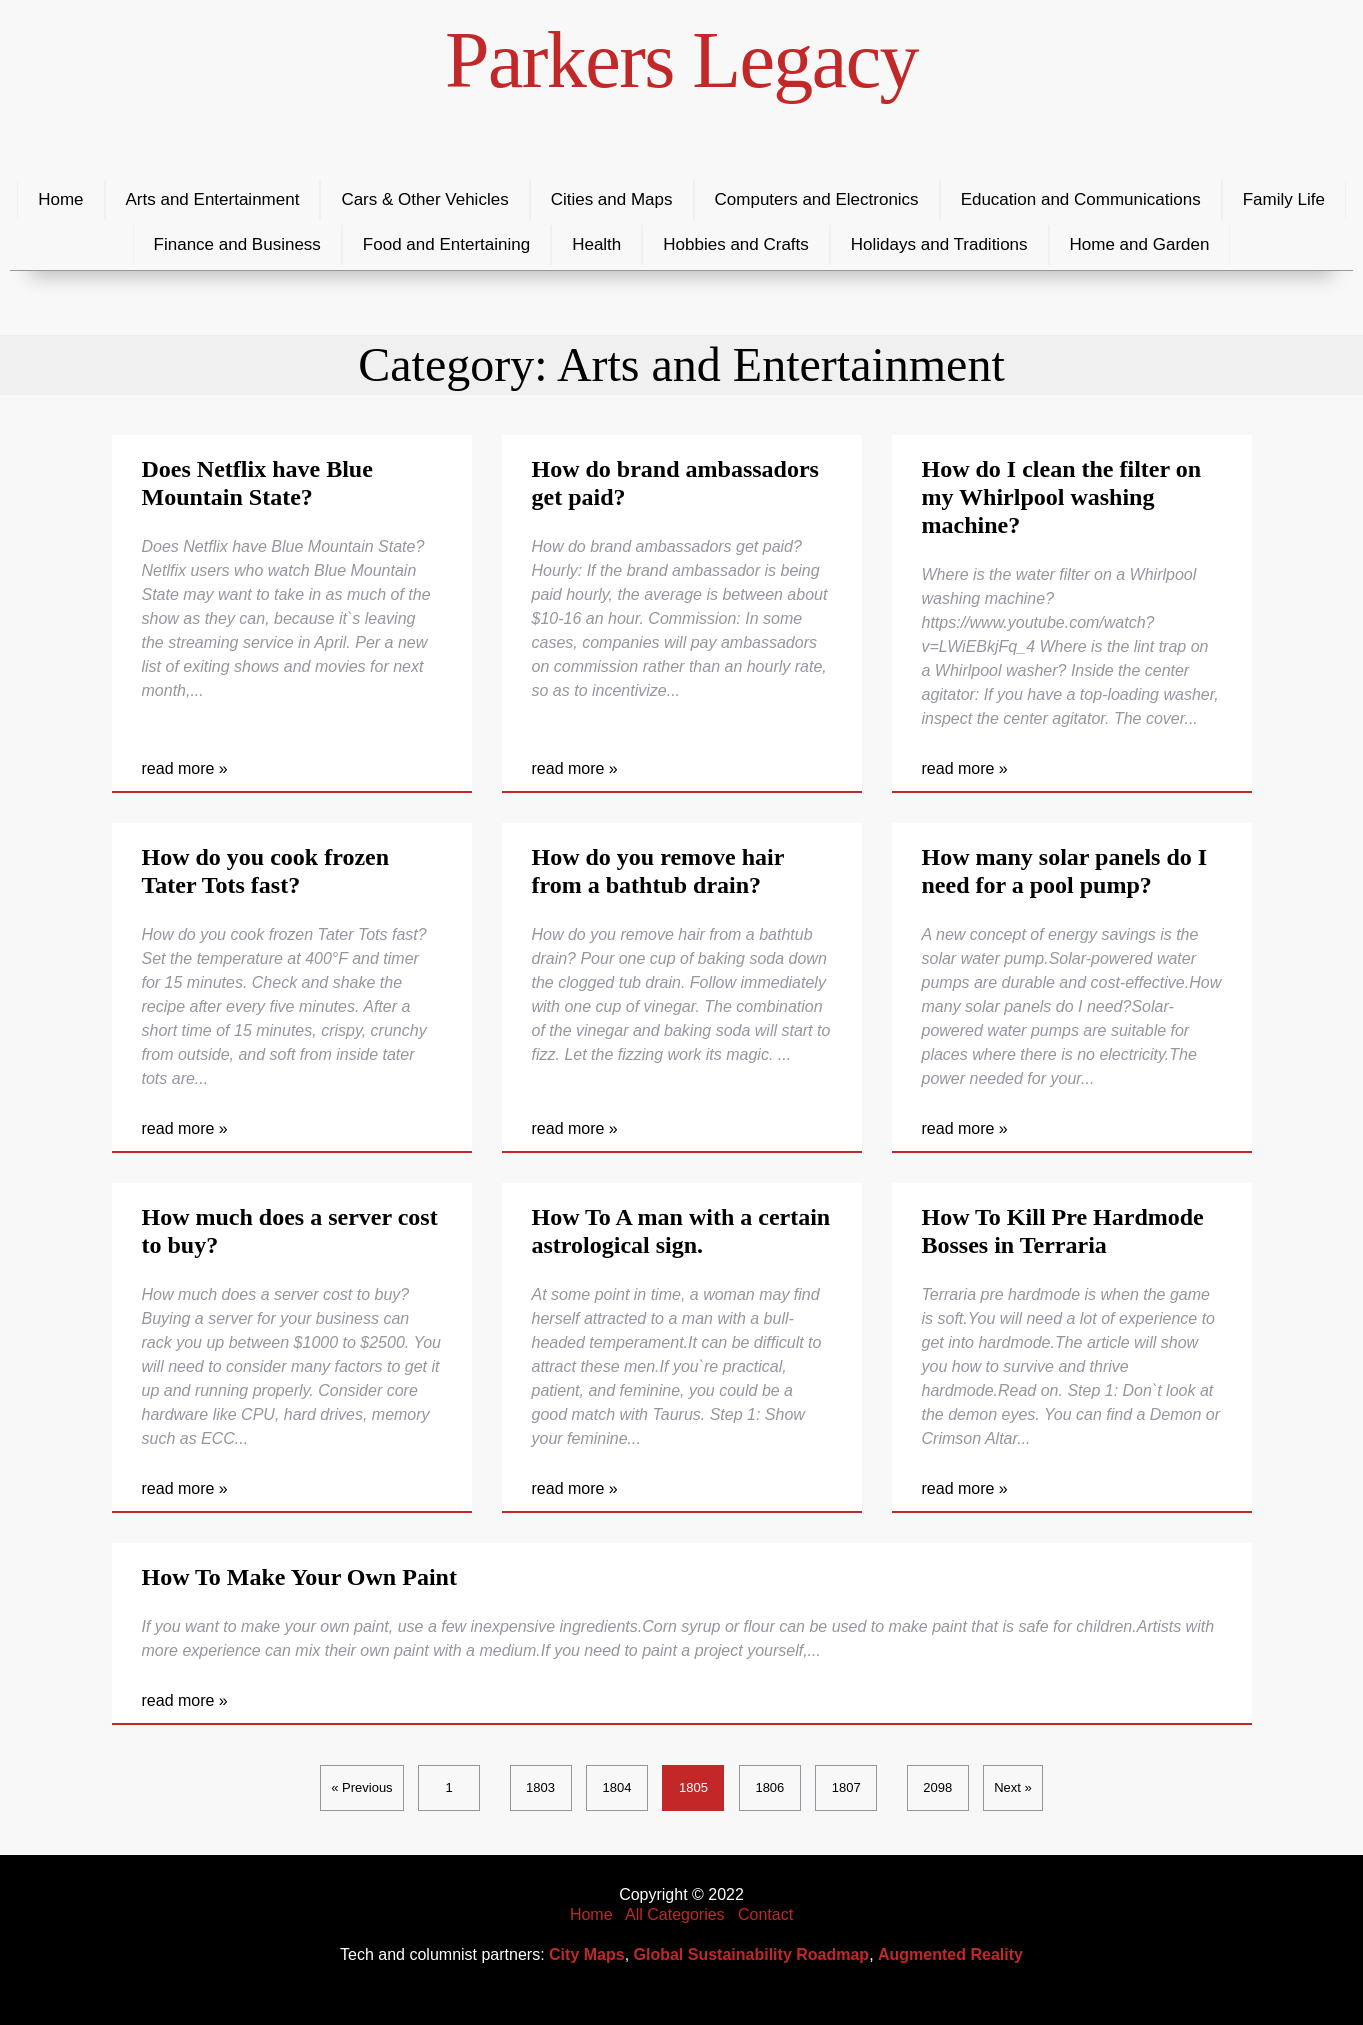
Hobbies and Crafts (736, 244)
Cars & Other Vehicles (424, 199)
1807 (846, 1787)
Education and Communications (1081, 199)
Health (596, 244)
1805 (693, 1787)
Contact (765, 1914)
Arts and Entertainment (213, 199)
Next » (1013, 1787)
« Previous (361, 1787)
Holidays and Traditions (939, 244)
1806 (769, 1787)
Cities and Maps (612, 199)
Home (60, 199)
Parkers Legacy (681, 60)
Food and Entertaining (446, 244)
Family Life (1284, 199)
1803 (540, 1787)
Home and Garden (1140, 244)
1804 (617, 1787)
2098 (937, 1787)
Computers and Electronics (817, 199)
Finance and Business (237, 244)
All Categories (675, 1914)
